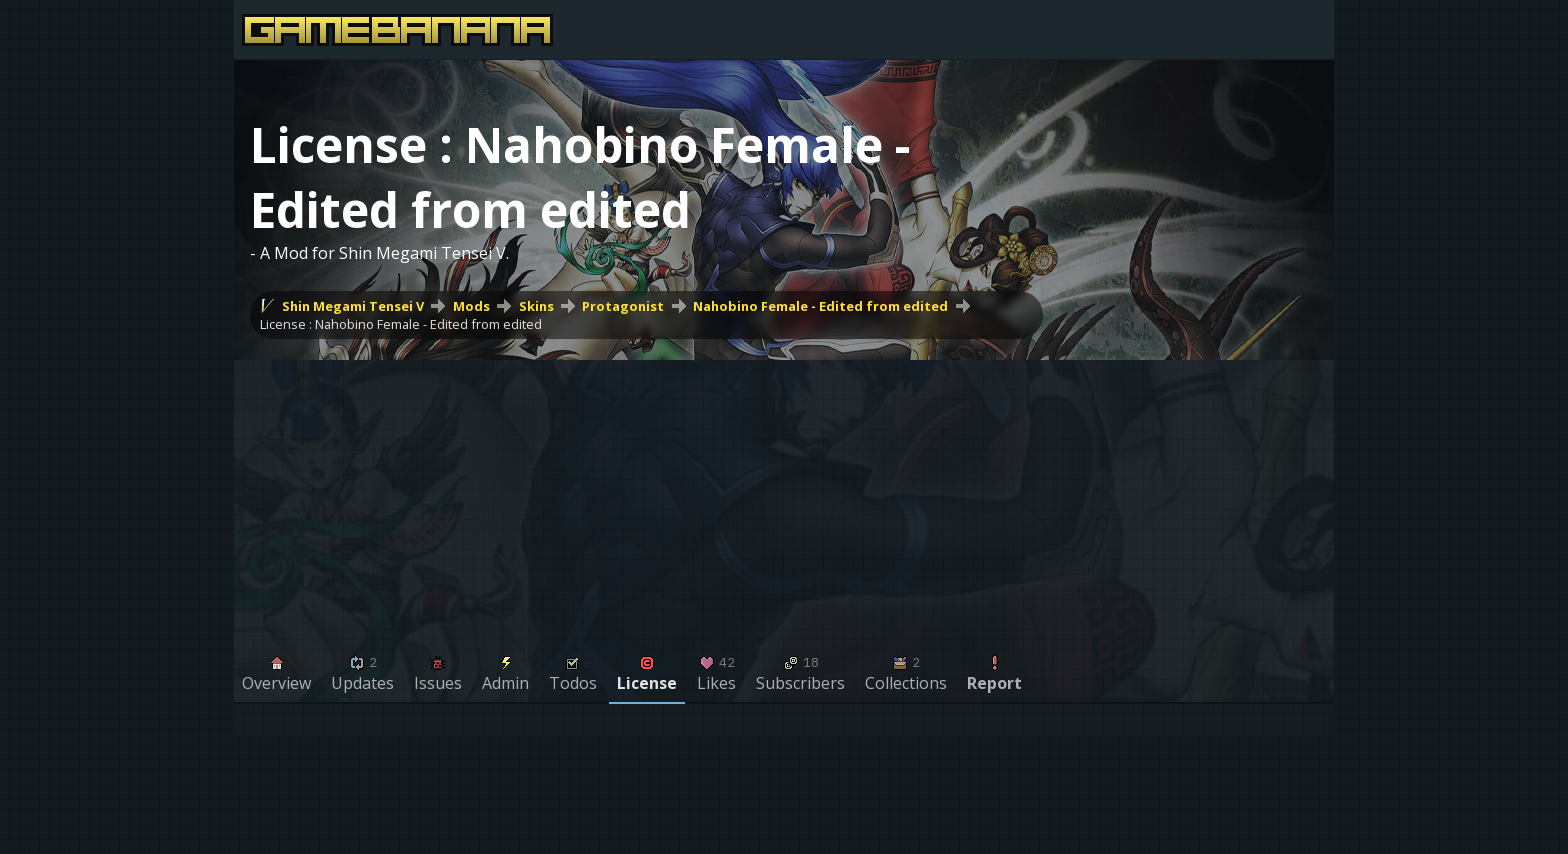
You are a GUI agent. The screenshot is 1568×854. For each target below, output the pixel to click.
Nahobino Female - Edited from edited (820, 306)
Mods (471, 306)
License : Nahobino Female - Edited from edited (401, 324)
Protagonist (623, 306)
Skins (536, 306)
